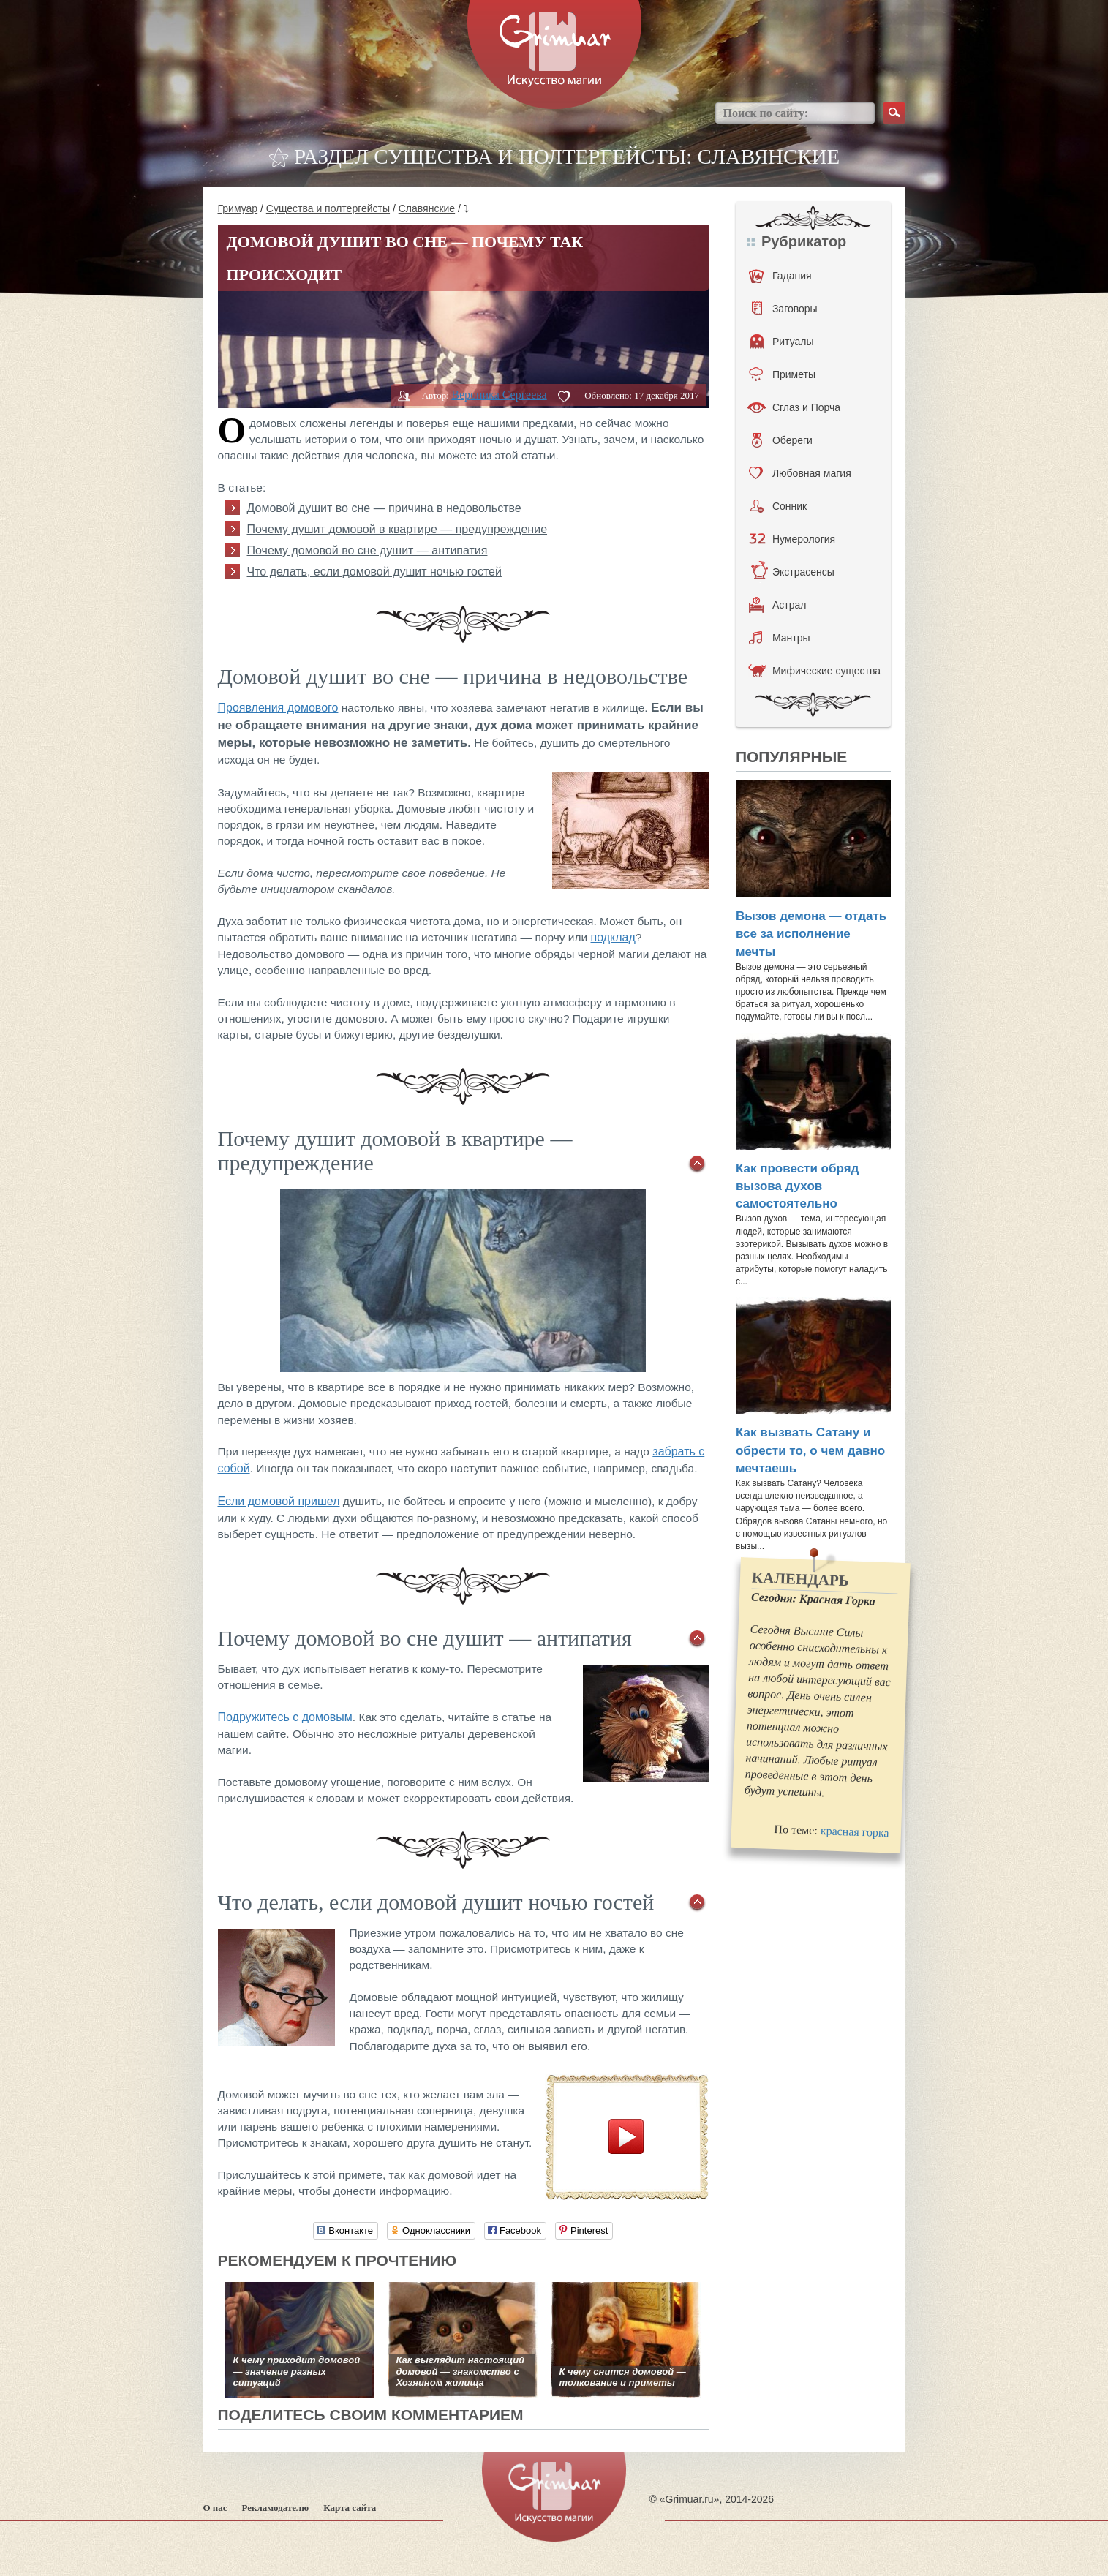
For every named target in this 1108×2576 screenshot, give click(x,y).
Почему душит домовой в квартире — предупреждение (397, 529)
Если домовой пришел (279, 1501)
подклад (613, 937)
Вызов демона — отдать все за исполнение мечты (811, 934)
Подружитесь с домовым (285, 1717)
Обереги (782, 440)
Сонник (778, 506)
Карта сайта (349, 2507)
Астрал (778, 605)
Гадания (780, 276)
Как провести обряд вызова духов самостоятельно (797, 1186)
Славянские (427, 208)
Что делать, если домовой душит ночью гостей (374, 571)
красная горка (854, 1831)
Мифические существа (814, 671)
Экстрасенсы (792, 572)
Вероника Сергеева (499, 394)
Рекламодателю (275, 2507)
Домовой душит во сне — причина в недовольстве (384, 508)
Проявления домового (278, 707)
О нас (215, 2507)
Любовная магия (800, 473)
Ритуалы (782, 342)
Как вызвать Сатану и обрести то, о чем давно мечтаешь (810, 1450)
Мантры (779, 638)
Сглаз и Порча (793, 407)
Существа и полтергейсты (328, 208)
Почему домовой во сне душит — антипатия (367, 550)
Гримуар (238, 208)
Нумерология (792, 539)
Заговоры (785, 309)
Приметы (782, 374)
